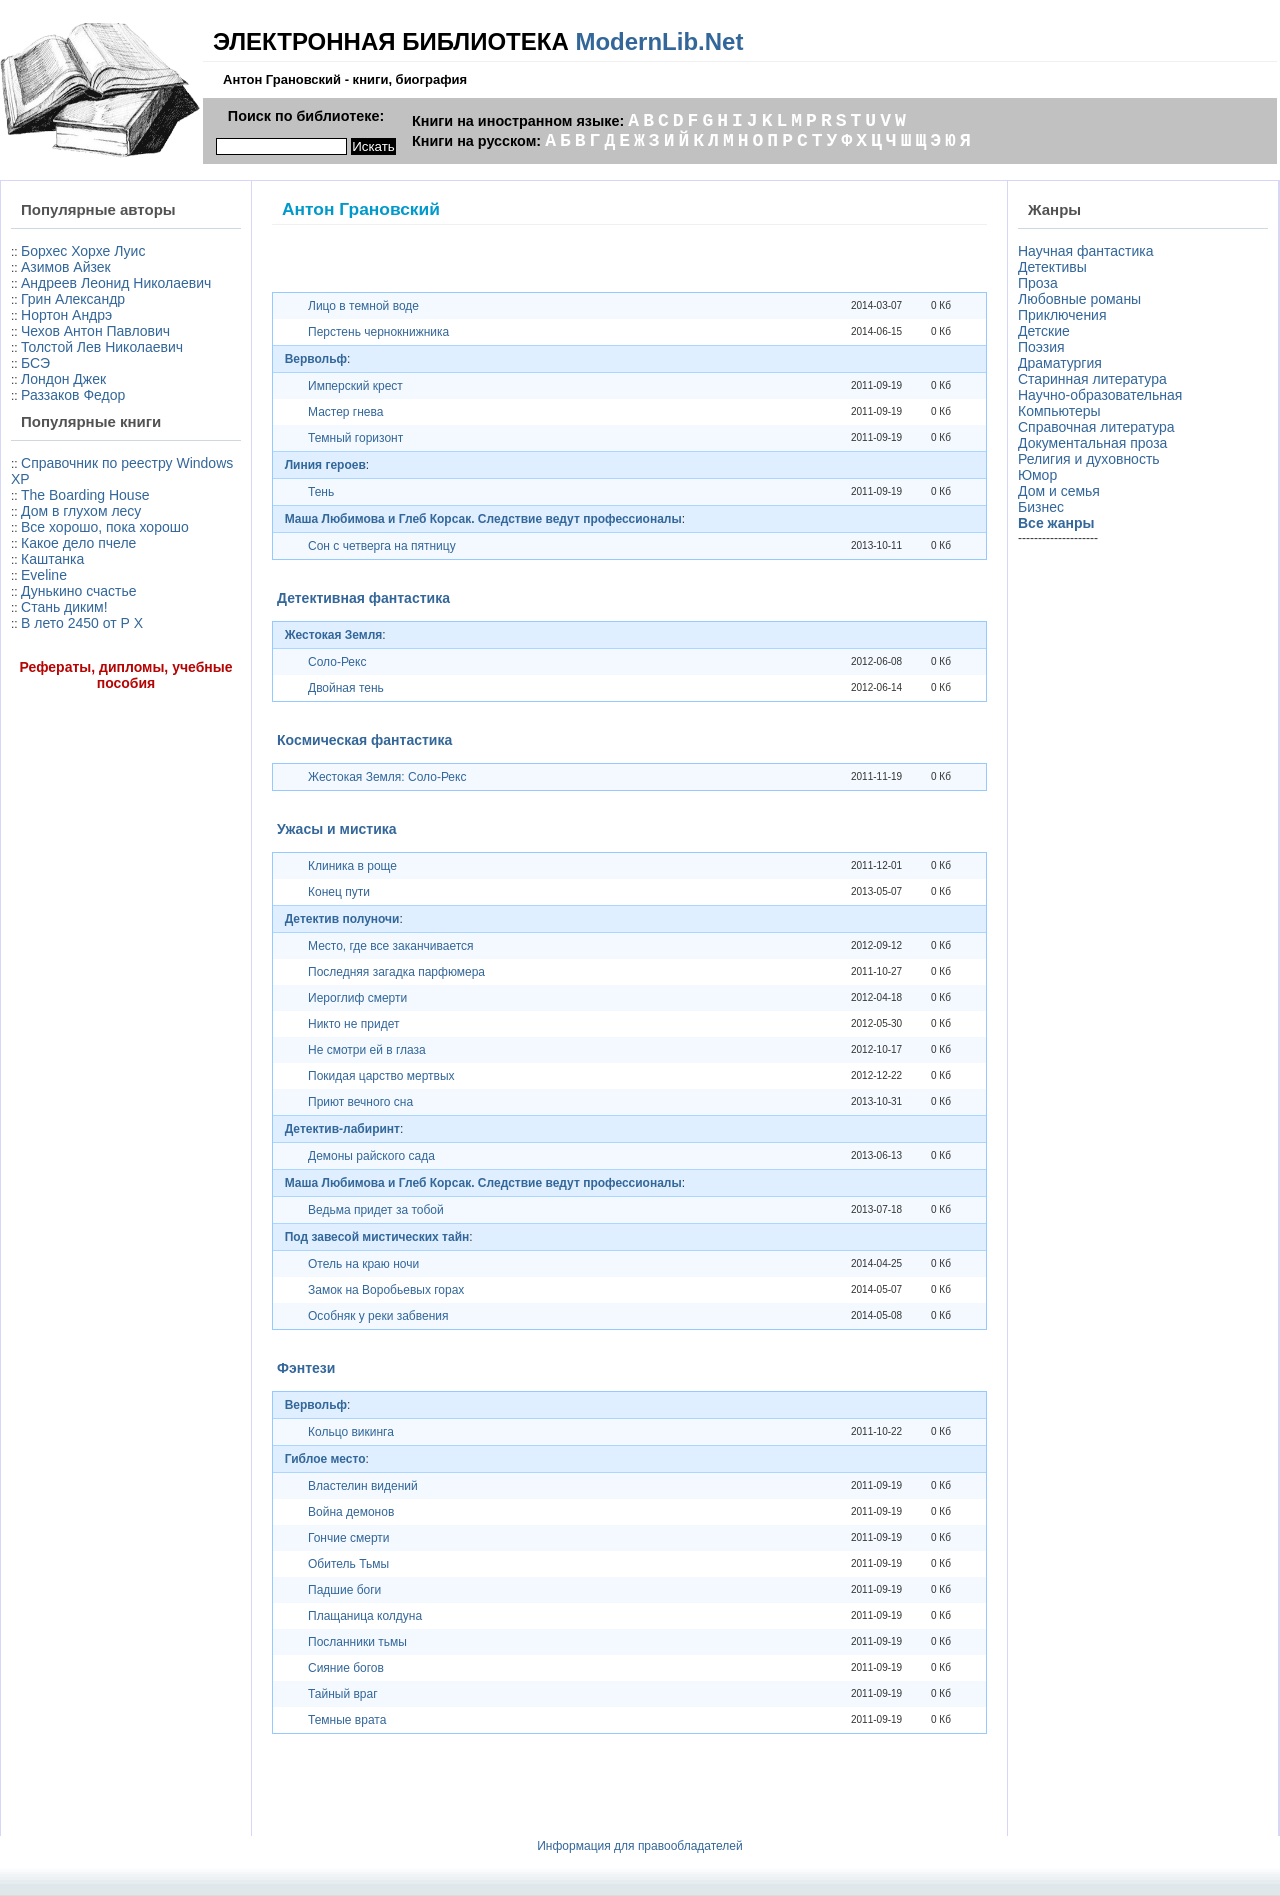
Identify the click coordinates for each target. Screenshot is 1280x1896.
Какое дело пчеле (78, 543)
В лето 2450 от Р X (82, 623)
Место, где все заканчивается (391, 946)
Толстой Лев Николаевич (102, 347)
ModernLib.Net (659, 41)
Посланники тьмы (357, 1642)
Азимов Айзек (66, 267)
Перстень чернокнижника (378, 332)
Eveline (44, 575)
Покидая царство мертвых (381, 1076)
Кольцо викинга (351, 1432)
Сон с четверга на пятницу (382, 546)
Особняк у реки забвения (378, 1316)
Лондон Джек (63, 379)
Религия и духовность (1089, 459)
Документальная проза (1092, 443)
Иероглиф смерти (357, 998)
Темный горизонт (355, 438)
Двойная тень (346, 688)
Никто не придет (353, 1024)
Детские (1044, 331)
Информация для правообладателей (640, 1846)
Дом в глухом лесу (81, 511)
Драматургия (1060, 363)
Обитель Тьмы (348, 1564)
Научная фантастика (1086, 251)
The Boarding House (85, 495)
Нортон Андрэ (66, 315)
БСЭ (35, 363)
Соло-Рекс (337, 662)
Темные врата (347, 1720)
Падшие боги (344, 1590)
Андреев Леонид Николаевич (116, 283)
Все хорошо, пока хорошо (105, 527)
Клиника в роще (352, 866)
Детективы (1052, 267)
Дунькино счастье (79, 591)
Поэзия (1041, 347)
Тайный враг (343, 1694)
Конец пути (339, 892)
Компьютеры (1059, 411)
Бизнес (1041, 507)
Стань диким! (64, 607)
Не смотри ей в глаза (367, 1050)
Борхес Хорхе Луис (83, 251)
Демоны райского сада (371, 1156)
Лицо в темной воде (363, 306)
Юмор (1037, 475)
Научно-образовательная (1100, 395)
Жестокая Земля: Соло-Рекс (387, 777)
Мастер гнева (345, 412)
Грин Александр (73, 299)
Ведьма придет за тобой (376, 1210)
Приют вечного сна (360, 1102)
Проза (1038, 283)
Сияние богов (346, 1668)
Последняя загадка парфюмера (396, 972)
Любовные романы (1079, 299)
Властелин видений (363, 1486)
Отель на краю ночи (363, 1264)
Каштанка (52, 559)
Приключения (1062, 315)
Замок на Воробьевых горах (386, 1290)
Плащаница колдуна (365, 1616)
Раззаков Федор (73, 395)
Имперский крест (355, 386)
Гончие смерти (349, 1538)
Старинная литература (1092, 379)
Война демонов (351, 1512)
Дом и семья (1059, 491)
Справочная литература (1096, 427)
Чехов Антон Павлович (95, 331)
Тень (321, 492)
